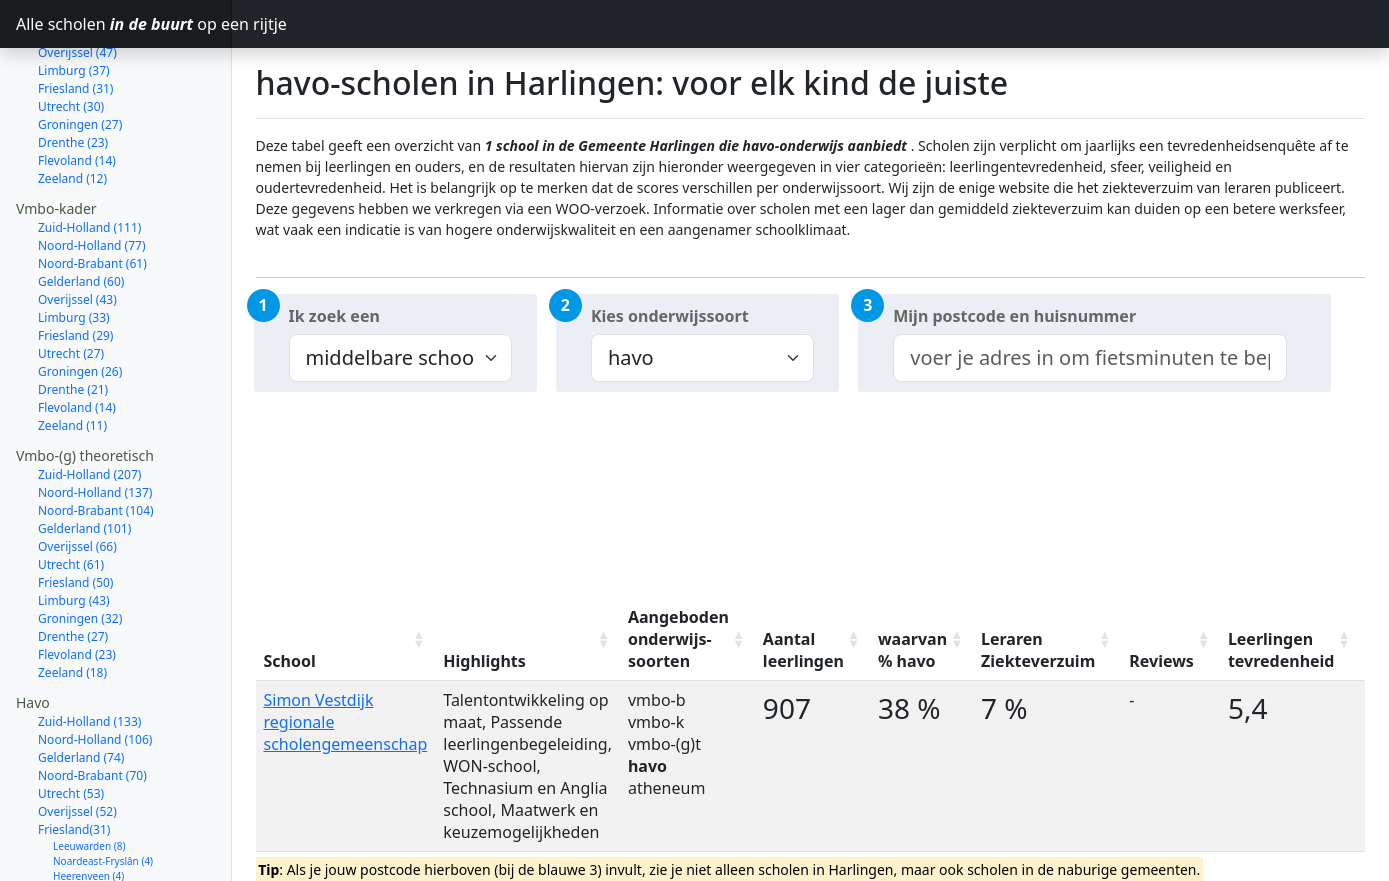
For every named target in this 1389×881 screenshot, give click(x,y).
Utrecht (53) (71, 722)
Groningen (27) (80, 53)
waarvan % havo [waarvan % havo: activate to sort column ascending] (912, 650)
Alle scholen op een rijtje (124, 24)
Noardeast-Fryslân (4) (103, 790)
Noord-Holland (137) (95, 421)
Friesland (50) (75, 511)
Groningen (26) (80, 300)
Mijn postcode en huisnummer (1014, 316)
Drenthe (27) (73, 565)
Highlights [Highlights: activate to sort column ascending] (484, 661)
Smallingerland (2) (95, 850)
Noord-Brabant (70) (92, 704)
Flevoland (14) (77, 89)
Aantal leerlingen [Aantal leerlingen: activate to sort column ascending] (803, 650)
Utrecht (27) (71, 282)
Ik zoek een (334, 316)
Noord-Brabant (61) (92, 192)
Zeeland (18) (72, 601)
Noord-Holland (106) (95, 668)
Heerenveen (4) (88, 805)
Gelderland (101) (84, 457)
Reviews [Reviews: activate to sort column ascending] (1161, 661)
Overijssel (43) (77, 228)
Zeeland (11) (72, 354)
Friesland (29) (75, 264)
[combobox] (1090, 358)
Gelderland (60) (81, 210)
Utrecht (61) (71, 493)
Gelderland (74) (81, 686)
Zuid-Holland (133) (89, 650)
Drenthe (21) (73, 318)
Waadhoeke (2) (88, 865)
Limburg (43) (74, 529)
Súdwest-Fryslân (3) (98, 820)
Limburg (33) (74, 246)
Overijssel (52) (77, 740)
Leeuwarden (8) (89, 775)
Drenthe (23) (73, 71)
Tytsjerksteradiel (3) (98, 835)
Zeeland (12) (72, 107)
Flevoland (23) (77, 583)
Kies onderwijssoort (670, 316)
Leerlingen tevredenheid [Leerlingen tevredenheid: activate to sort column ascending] (1281, 650)
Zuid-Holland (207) (89, 403)
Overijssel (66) (77, 475)
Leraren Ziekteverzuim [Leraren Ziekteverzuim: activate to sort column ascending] (1038, 650)
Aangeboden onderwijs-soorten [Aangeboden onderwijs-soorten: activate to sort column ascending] (678, 639)
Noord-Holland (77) (92, 174)
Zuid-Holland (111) (89, 156)
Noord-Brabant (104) (96, 439)
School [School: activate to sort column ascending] (290, 661)
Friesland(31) (74, 758)
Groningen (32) (80, 547)
